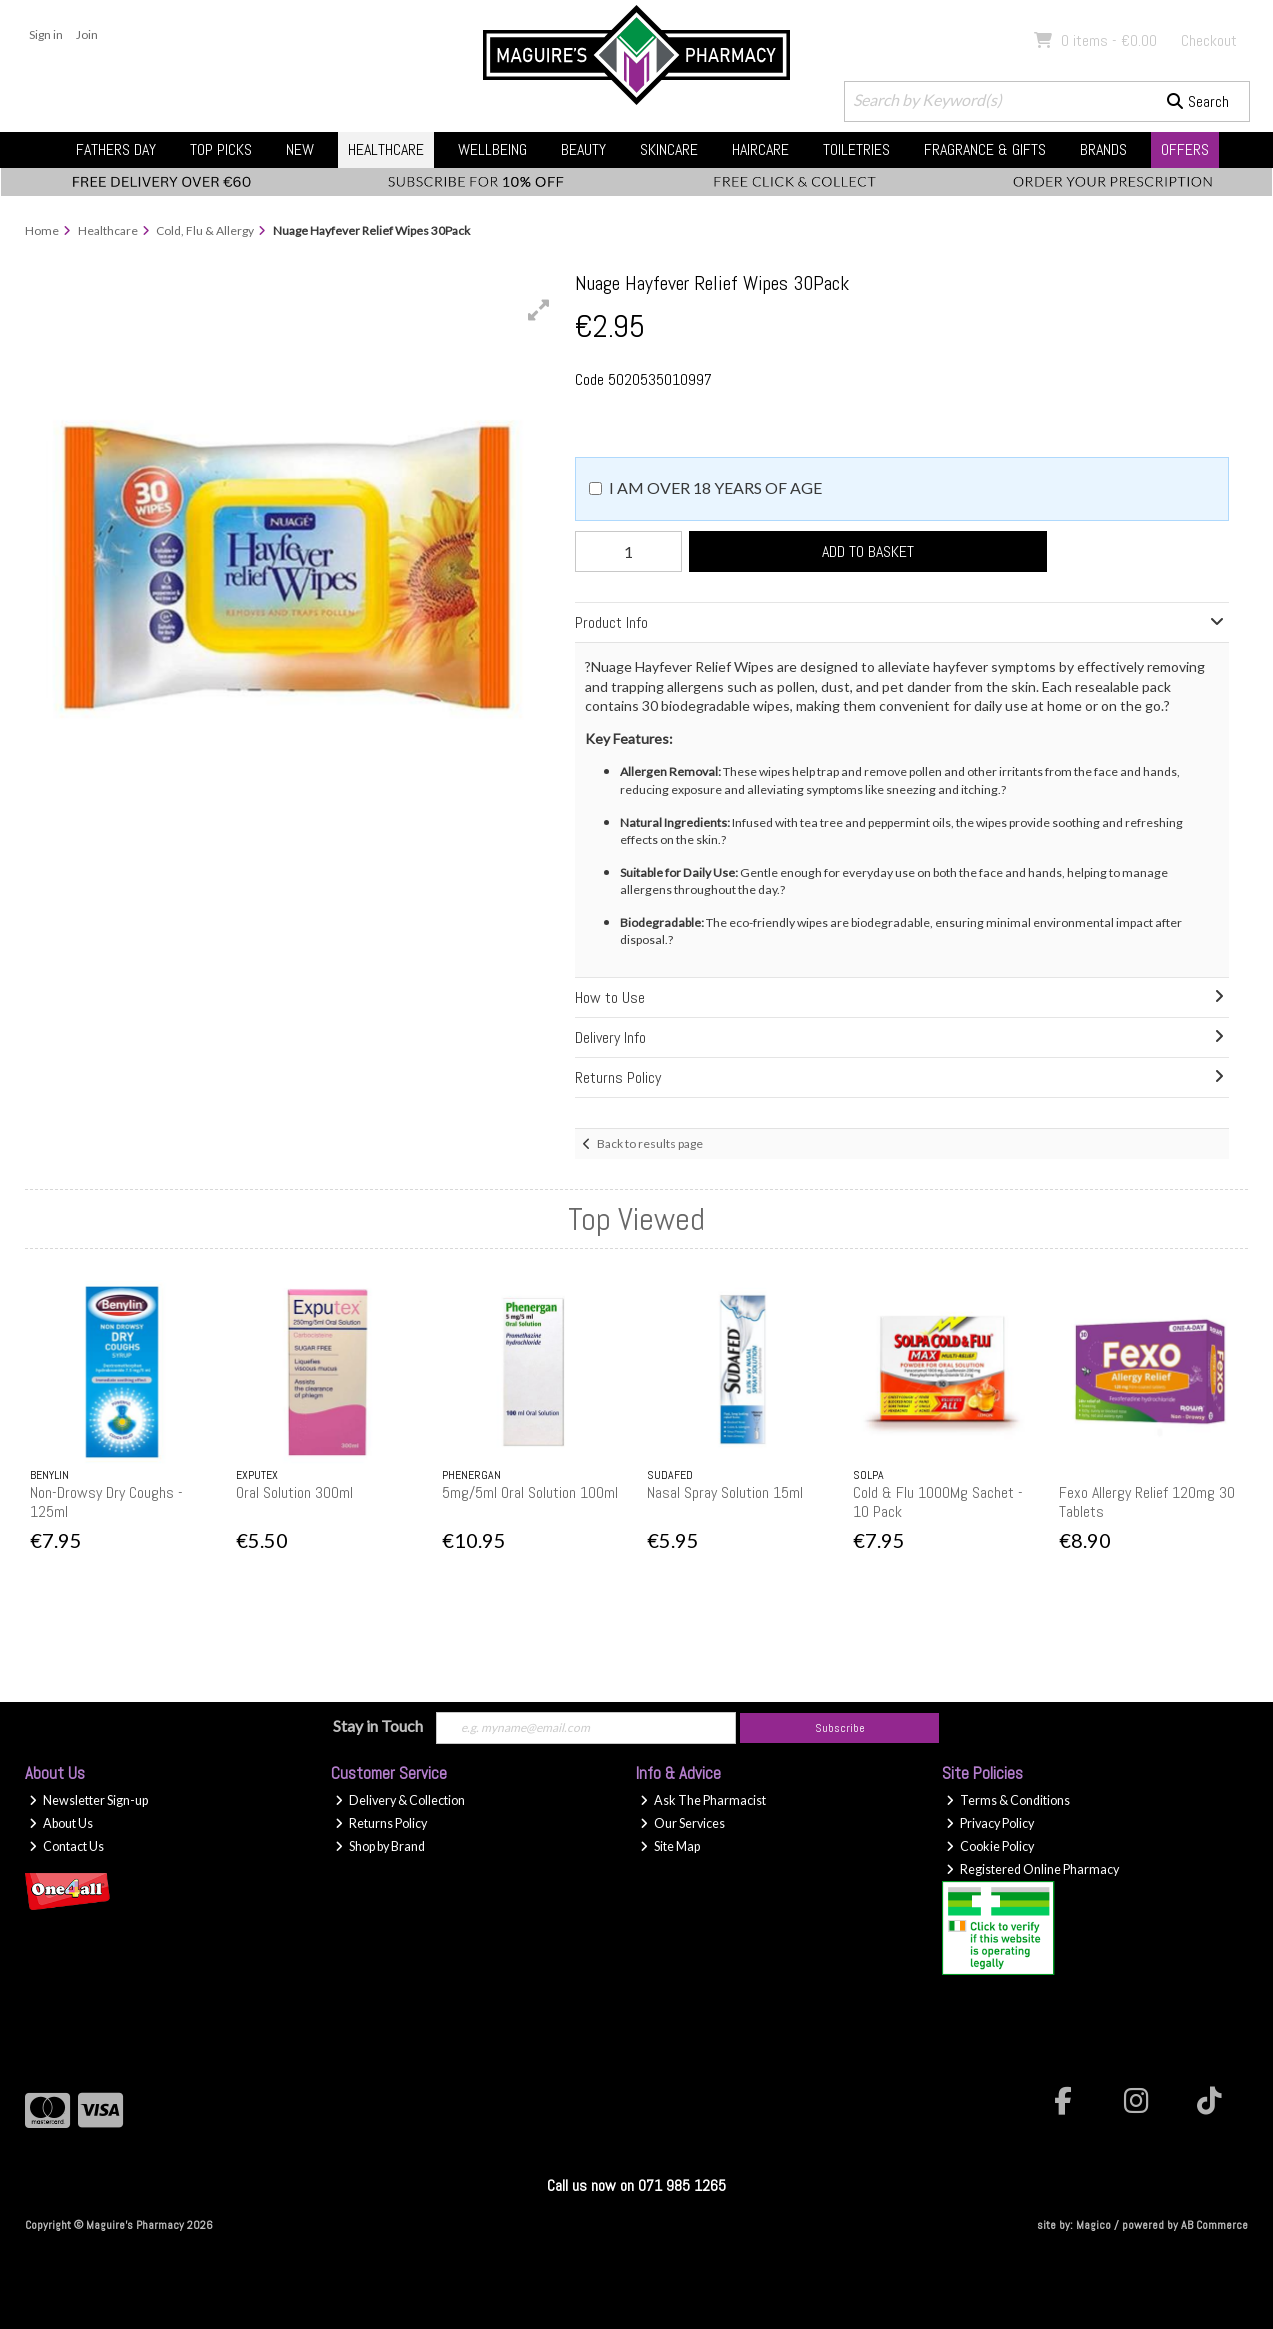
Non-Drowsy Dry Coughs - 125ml (106, 1502)
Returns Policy (381, 1823)
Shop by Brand (380, 1846)
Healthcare (386, 149)
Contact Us (66, 1846)
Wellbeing (492, 149)
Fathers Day (116, 149)
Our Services (682, 1823)
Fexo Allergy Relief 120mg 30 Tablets (1147, 1502)
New (300, 149)
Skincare (669, 149)
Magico (1093, 2225)
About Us (61, 1823)
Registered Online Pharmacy (1032, 1869)
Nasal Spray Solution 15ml (725, 1492)
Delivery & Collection (400, 1800)
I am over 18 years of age (715, 487)
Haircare (760, 149)
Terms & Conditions (1008, 1800)
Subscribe (840, 1728)
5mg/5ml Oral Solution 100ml (530, 1492)
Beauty (583, 149)
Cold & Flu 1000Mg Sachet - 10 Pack (938, 1502)
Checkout (1209, 40)
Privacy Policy (990, 1823)
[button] (539, 310)
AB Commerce (1214, 2225)
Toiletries (856, 149)
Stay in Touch (378, 1725)
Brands (1103, 149)
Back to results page (650, 1143)
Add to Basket (868, 551)
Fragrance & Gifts (985, 149)
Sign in (46, 34)
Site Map (670, 1846)
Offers (1185, 149)
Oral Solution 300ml (294, 1492)
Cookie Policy (990, 1846)
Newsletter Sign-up (88, 1800)
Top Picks (221, 149)
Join (87, 34)
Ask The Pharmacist (703, 1800)
